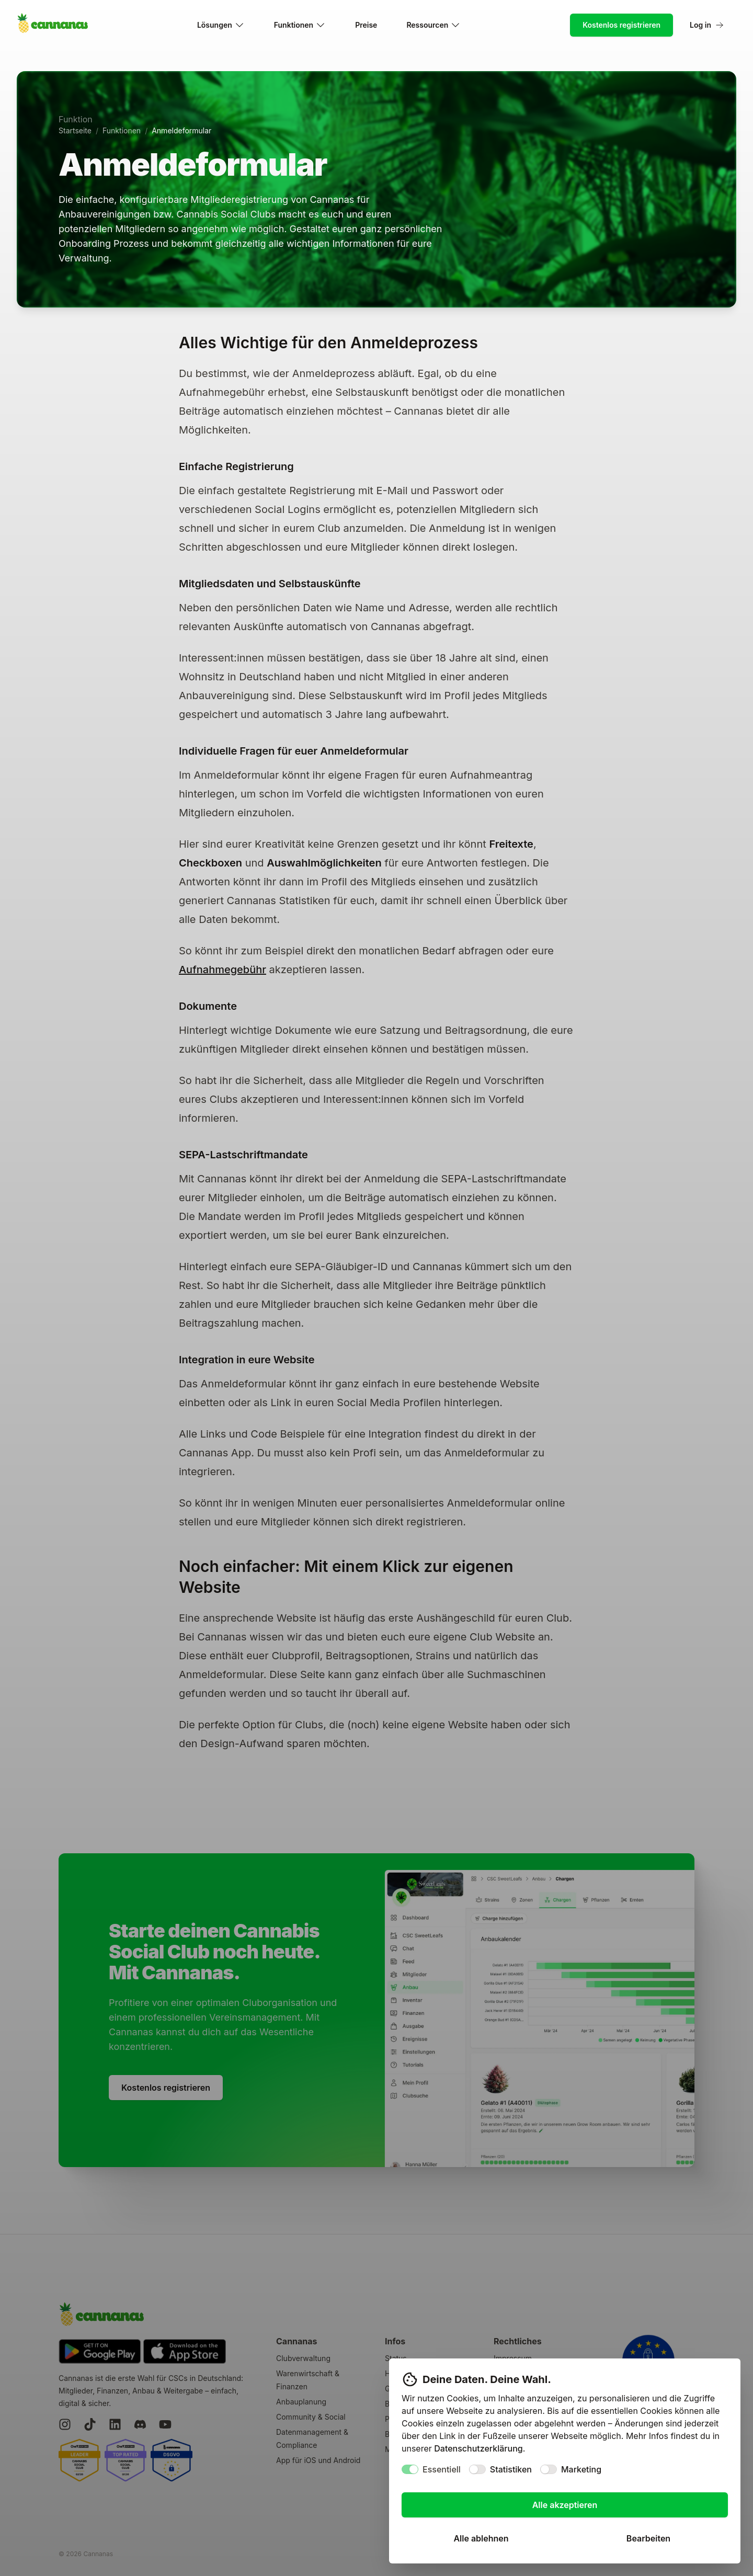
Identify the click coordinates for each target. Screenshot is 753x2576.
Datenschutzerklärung (478, 2448)
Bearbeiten (648, 2538)
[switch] (410, 2469)
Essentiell (442, 2469)
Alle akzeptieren (565, 2505)
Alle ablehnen (480, 2538)
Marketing (581, 2469)
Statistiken (511, 2469)
